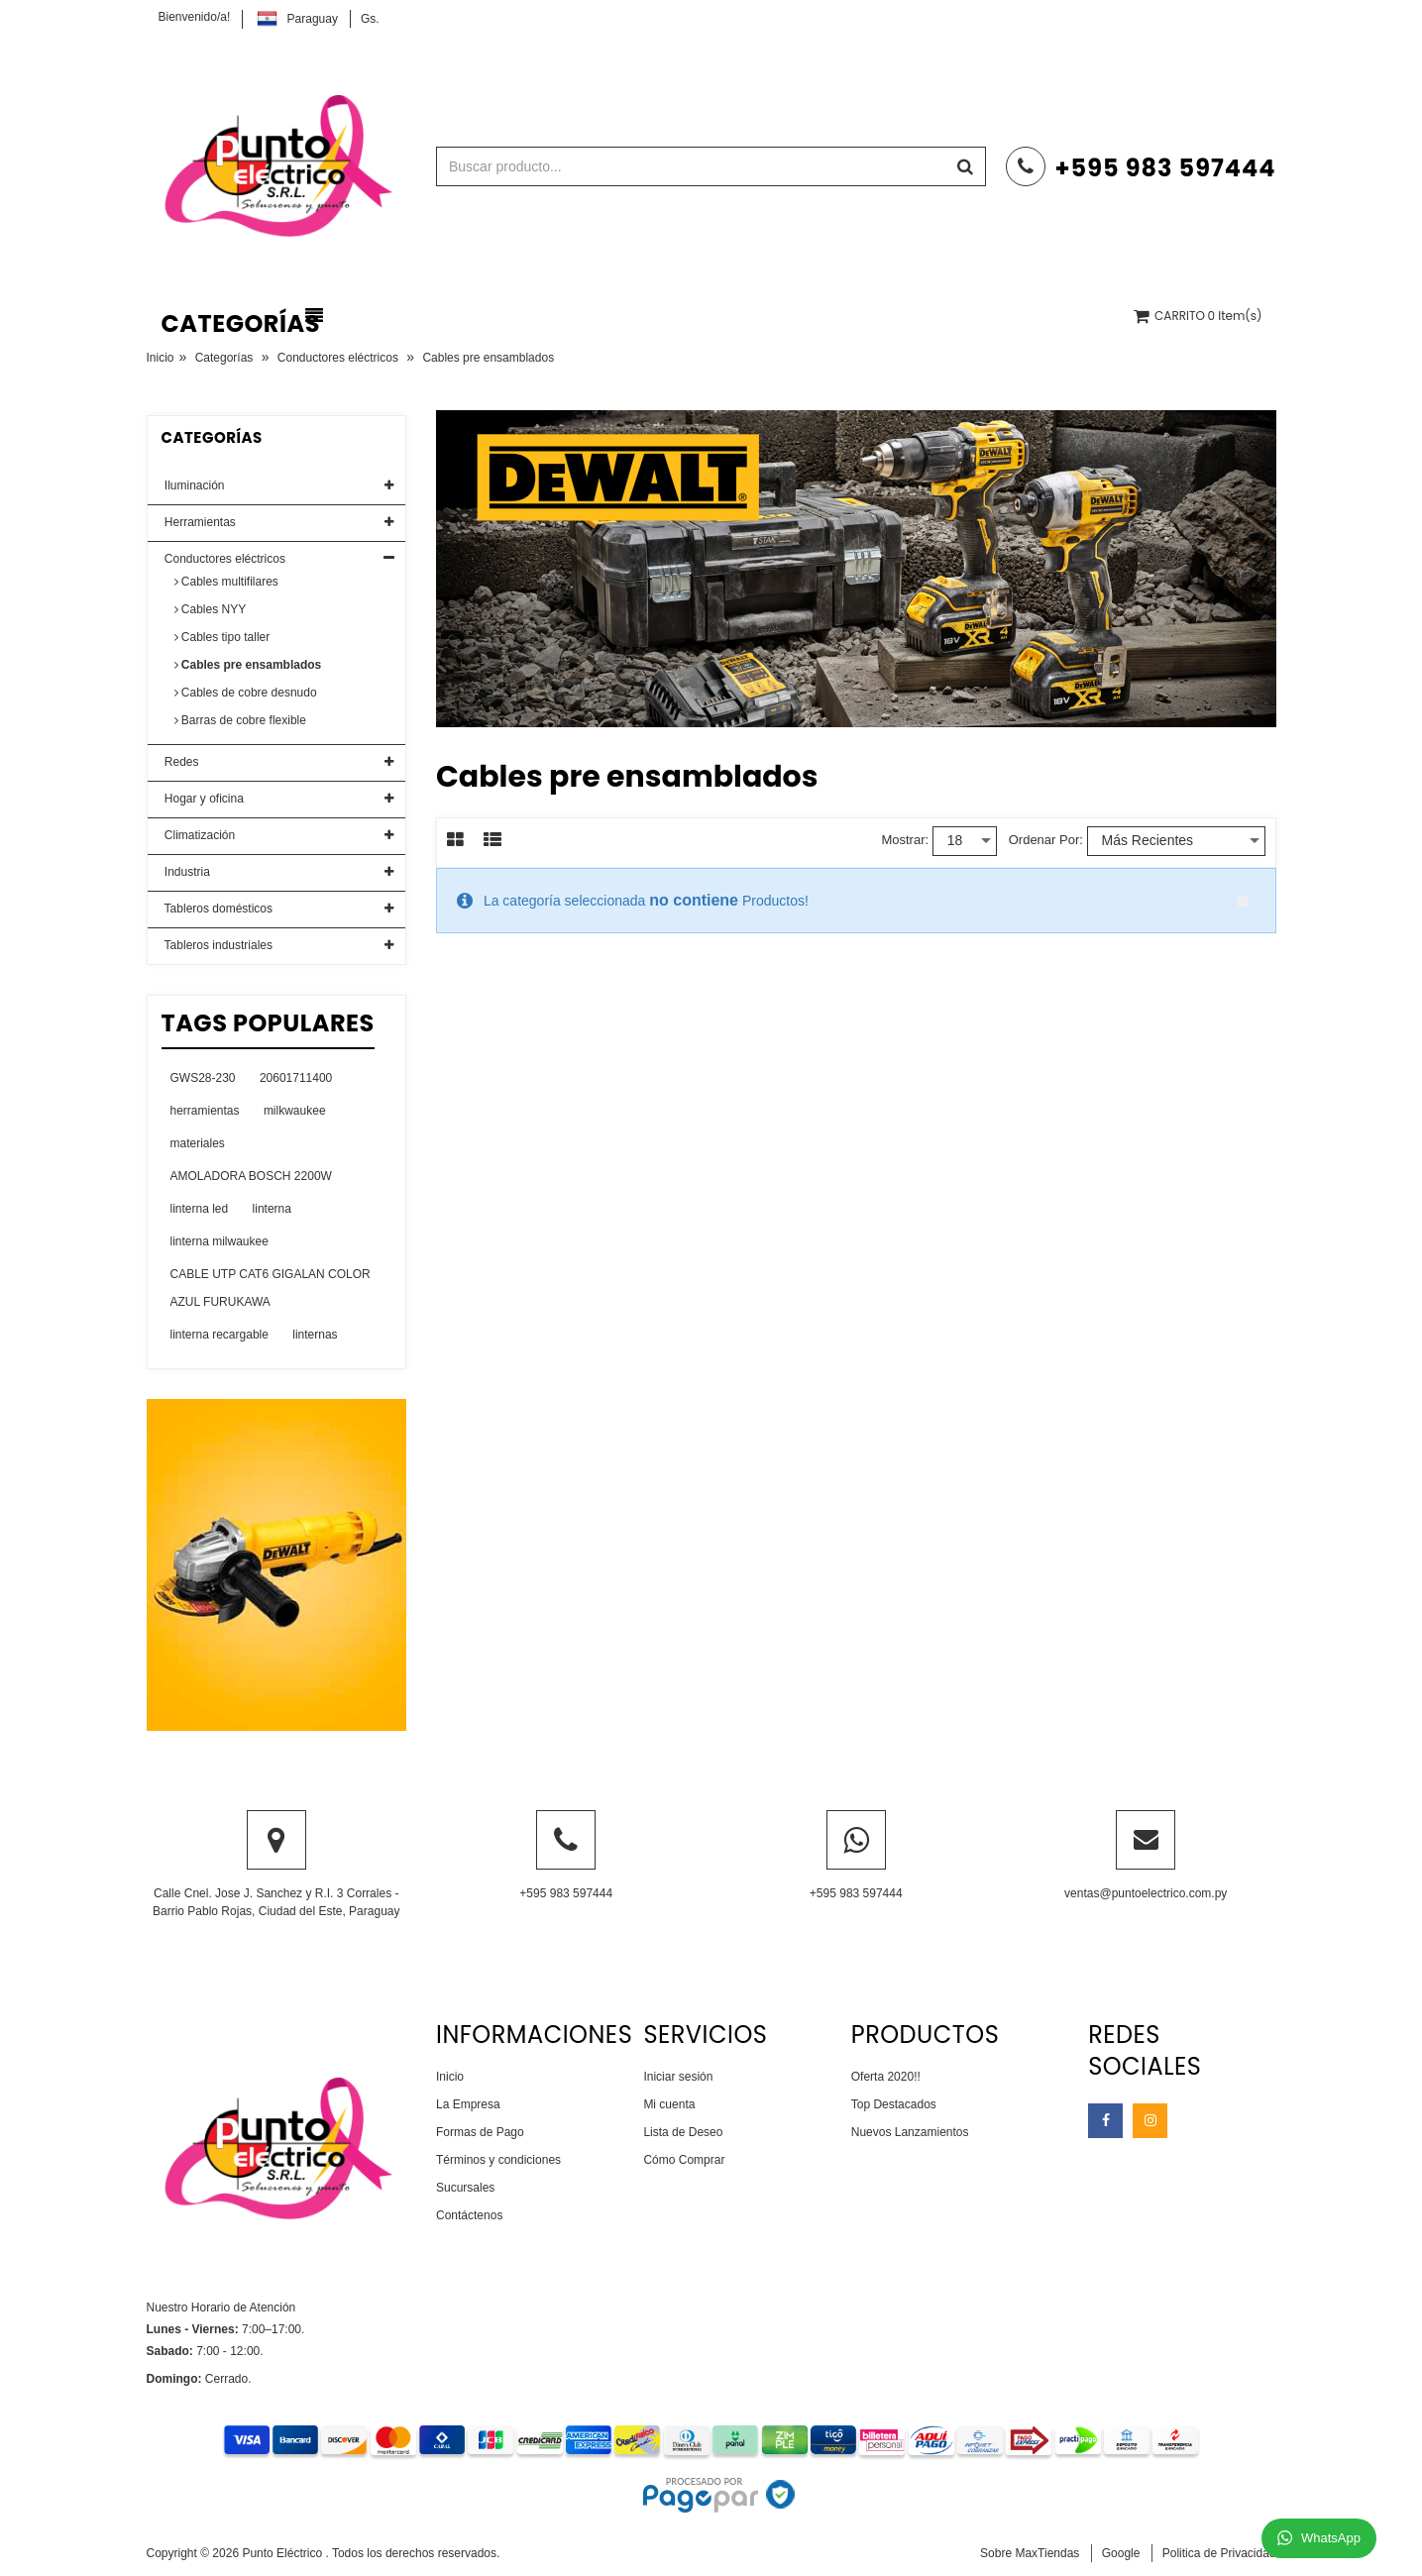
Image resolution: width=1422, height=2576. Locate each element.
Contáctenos (469, 2215)
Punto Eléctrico (283, 2553)
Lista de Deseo (682, 2132)
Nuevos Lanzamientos (910, 2132)
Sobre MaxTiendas (1029, 2553)
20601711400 (296, 1078)
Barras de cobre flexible (240, 720)
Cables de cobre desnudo (245, 692)
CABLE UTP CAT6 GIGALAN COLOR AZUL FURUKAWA (270, 1288)
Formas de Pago (480, 2132)
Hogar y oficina (203, 798)
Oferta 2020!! (886, 2077)
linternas (314, 1335)
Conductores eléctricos (337, 358)
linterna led (199, 1209)
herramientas (205, 1111)
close (1243, 902)
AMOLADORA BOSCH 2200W (251, 1176)
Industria (186, 872)
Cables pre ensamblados (248, 665)
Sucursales (465, 2188)
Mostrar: (905, 839)
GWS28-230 (203, 1078)
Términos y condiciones (498, 2160)
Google (1121, 2553)
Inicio (160, 358)
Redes (180, 762)
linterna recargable (219, 1335)
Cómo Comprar (683, 2160)
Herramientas (199, 522)
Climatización (199, 835)
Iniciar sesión (677, 2077)
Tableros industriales (217, 945)
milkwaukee (295, 1111)
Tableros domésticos (217, 908)
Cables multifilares (226, 582)
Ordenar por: (1046, 839)
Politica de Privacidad (1219, 2553)
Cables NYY (210, 609)
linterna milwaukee (219, 1241)
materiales (197, 1143)
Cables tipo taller (222, 637)
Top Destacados (893, 2104)
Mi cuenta (669, 2104)
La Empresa (468, 2104)
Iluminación (193, 485)
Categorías (224, 358)
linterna (272, 1209)
